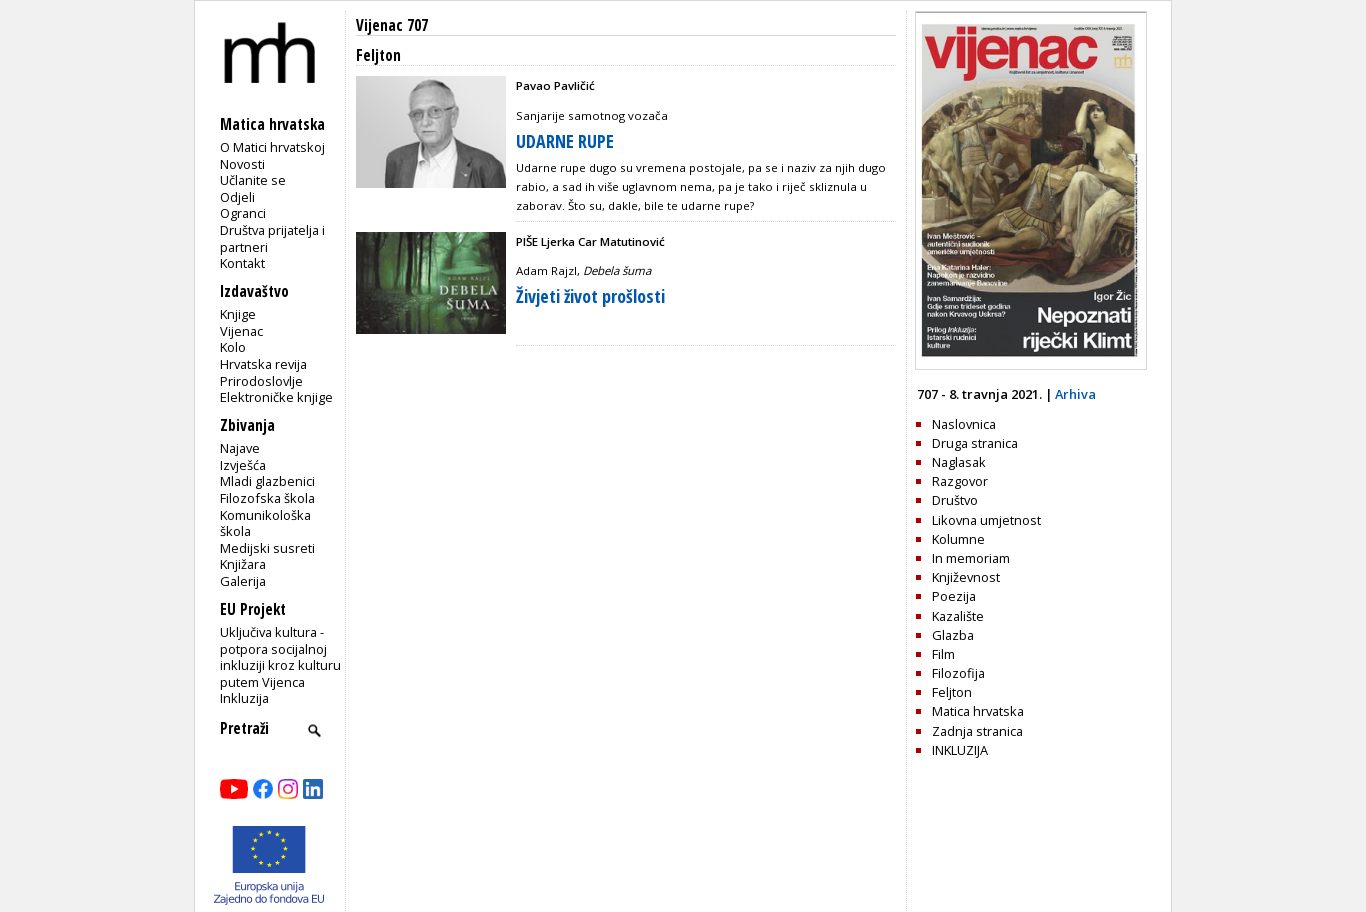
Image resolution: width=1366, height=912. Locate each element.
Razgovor (960, 481)
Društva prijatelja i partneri (272, 238)
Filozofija (958, 673)
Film (943, 654)
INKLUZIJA (960, 750)
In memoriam (971, 558)
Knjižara (243, 564)
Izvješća (243, 465)
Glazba (953, 635)
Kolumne (958, 539)
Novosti (242, 164)
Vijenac (241, 331)
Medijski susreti (267, 548)
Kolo (233, 347)
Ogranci (243, 213)
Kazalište (958, 616)
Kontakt (242, 263)
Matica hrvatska (978, 711)
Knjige (238, 314)
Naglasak (959, 462)
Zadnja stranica (977, 731)
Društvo (955, 500)
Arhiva (1075, 394)
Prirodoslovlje (261, 381)
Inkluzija (244, 698)
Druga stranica (975, 443)
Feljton (952, 692)
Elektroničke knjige (276, 397)
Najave (240, 448)
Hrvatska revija (263, 364)
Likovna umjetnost (986, 520)
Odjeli (237, 197)
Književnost (966, 577)
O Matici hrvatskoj (272, 147)
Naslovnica (964, 424)
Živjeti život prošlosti (590, 296)
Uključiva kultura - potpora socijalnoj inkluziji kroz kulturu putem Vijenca (280, 657)
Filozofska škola (267, 498)
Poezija (954, 596)
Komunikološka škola (265, 523)
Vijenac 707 (392, 25)
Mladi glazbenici (267, 481)
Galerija (243, 581)
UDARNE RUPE (565, 141)
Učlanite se (253, 180)
